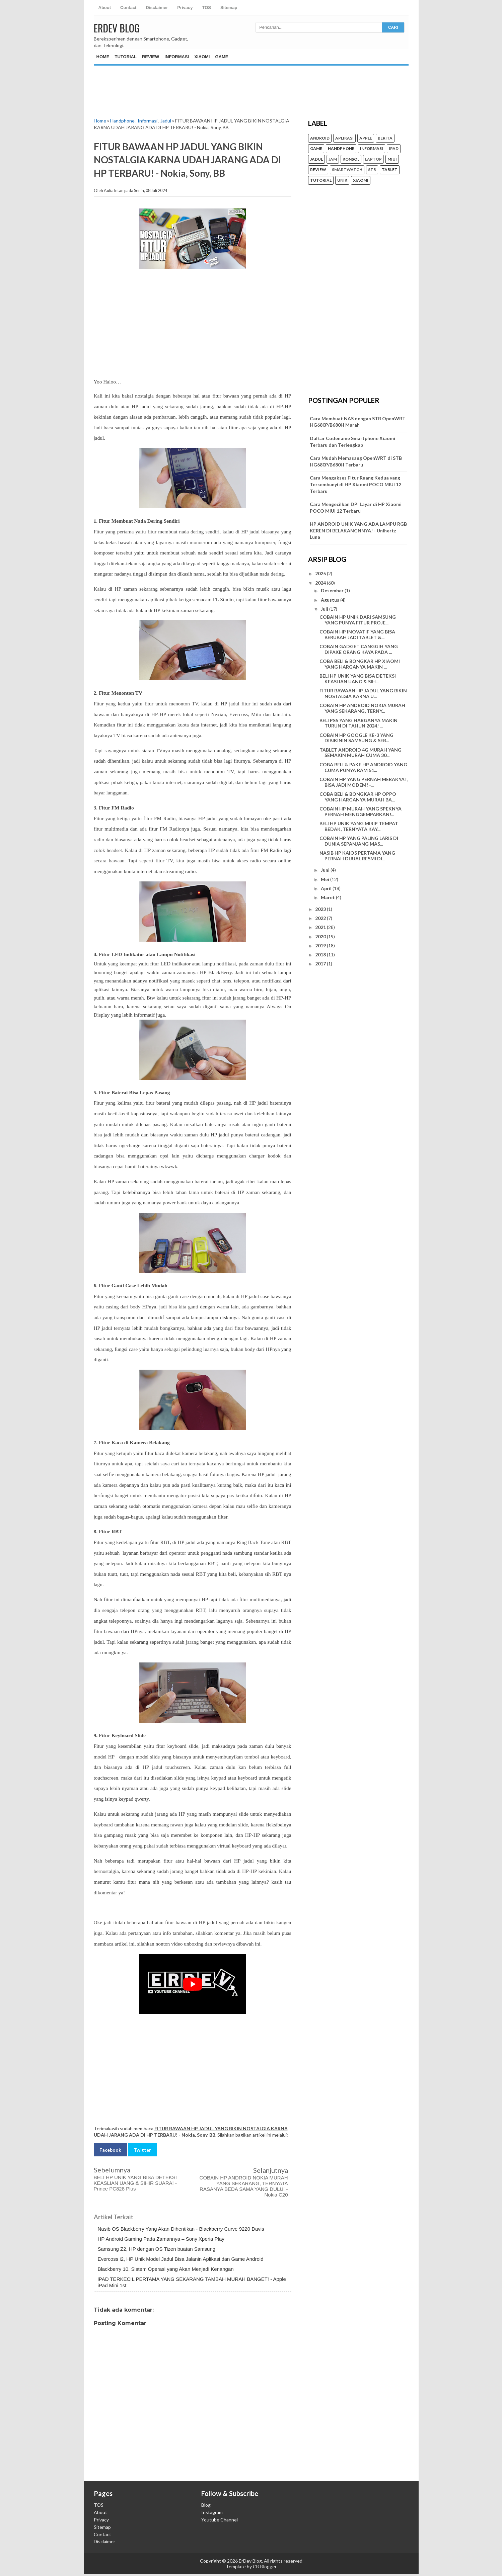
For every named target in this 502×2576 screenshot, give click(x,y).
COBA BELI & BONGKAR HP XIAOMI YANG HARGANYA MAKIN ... (359, 664)
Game (221, 56)
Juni (326, 870)
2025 (321, 573)
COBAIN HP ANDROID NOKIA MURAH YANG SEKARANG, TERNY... (362, 708)
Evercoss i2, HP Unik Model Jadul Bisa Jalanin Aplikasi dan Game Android (181, 2259)
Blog (206, 2505)
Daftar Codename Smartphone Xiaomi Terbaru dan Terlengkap (352, 441)
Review (150, 56)
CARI (393, 27)
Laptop (373, 159)
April (327, 888)
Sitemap (228, 7)
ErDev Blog (117, 27)
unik (342, 180)
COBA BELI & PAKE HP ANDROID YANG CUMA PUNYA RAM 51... (363, 767)
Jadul (165, 120)
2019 (321, 945)
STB (372, 169)
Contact (128, 7)
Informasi (176, 56)
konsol (351, 159)
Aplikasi (344, 138)
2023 (321, 909)
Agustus (330, 600)
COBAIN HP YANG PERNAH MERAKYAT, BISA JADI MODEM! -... (363, 782)
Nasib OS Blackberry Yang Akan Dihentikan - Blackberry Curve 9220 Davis (181, 2229)
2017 (321, 963)
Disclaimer (157, 7)
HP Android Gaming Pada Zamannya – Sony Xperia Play (161, 2239)
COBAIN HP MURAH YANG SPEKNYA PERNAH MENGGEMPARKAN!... (360, 811)
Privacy (185, 7)
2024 (321, 583)
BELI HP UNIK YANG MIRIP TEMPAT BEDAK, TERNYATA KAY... (358, 826)
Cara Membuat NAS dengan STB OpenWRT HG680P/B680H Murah (358, 422)
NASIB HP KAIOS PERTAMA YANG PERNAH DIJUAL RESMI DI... (357, 855)
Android (320, 138)
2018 (321, 954)
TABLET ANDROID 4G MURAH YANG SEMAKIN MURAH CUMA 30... (360, 752)
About (104, 7)
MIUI (392, 159)
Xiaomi (202, 56)
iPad (394, 148)
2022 (321, 918)
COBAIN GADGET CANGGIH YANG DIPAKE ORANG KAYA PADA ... (358, 649)
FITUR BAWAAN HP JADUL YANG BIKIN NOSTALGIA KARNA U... (363, 693)
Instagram (212, 2512)
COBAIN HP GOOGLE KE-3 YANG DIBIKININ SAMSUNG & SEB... (356, 738)
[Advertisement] (251, 86)
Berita (385, 138)
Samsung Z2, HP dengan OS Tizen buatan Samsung (157, 2249)
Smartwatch (347, 169)
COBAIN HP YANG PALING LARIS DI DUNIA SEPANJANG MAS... (358, 841)
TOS (206, 7)
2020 (321, 936)
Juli (325, 609)
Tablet (390, 169)
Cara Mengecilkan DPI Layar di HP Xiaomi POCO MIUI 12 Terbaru (356, 507)
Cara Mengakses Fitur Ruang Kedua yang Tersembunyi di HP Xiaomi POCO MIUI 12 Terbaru (355, 484)
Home (103, 56)
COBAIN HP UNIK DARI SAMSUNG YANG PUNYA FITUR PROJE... (357, 619)
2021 (321, 927)
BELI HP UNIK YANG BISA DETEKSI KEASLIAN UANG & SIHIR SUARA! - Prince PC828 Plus (135, 2183)
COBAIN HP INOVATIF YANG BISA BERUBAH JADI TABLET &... (357, 634)
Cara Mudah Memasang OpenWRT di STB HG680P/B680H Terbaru (356, 461)
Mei (325, 879)
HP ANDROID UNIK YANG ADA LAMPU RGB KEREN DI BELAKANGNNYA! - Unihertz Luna (358, 530)
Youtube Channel (219, 2519)
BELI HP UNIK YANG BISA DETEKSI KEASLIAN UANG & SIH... (357, 678)
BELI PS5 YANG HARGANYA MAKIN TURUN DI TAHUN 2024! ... (358, 723)
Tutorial (126, 56)
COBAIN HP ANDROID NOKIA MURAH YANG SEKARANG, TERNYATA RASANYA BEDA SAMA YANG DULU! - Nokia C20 (244, 2186)
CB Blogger (265, 2566)
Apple (365, 138)
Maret (328, 897)
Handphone (122, 120)
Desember (333, 590)
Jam (333, 159)
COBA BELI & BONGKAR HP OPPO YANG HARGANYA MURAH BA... (357, 796)
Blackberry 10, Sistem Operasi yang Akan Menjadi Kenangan (166, 2269)
